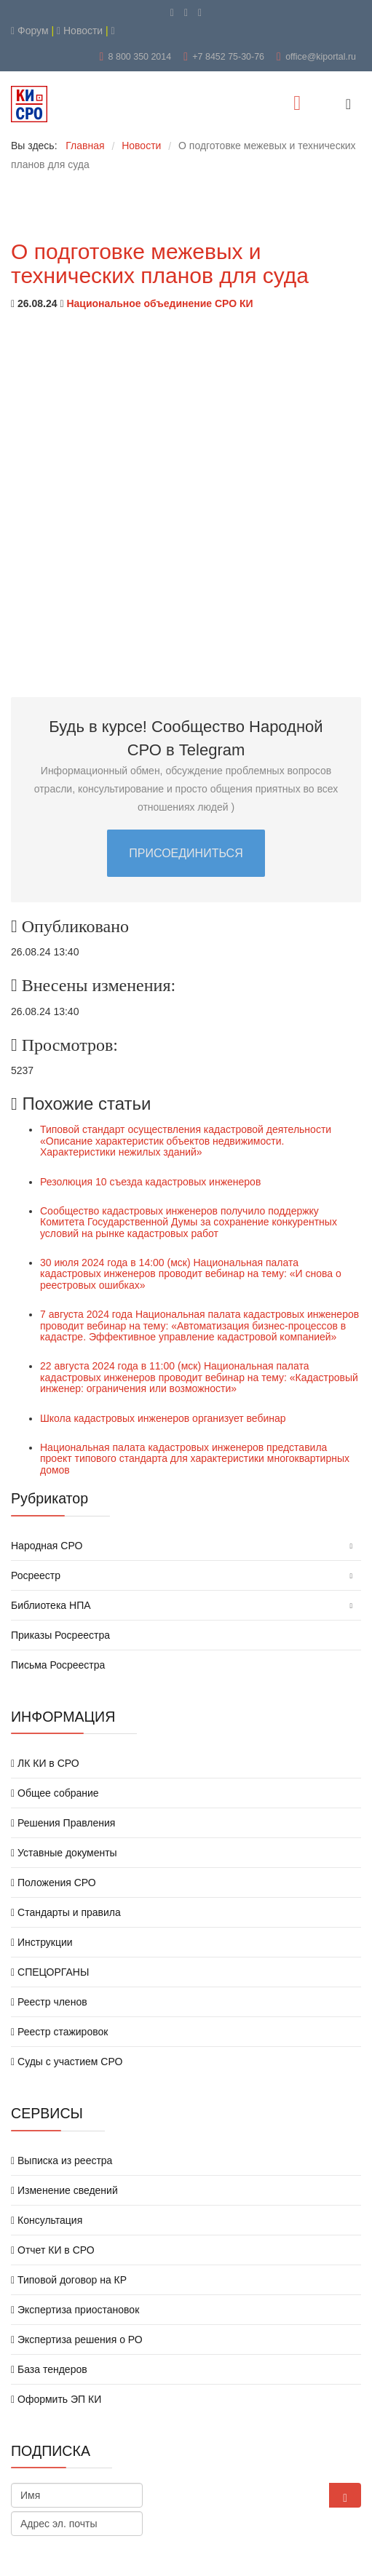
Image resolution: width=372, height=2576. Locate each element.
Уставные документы (64, 1853)
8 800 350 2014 (140, 57)
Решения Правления (63, 1823)
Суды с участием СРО (66, 2061)
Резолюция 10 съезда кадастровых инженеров (150, 1182)
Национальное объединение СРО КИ (159, 303)
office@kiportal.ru (320, 57)
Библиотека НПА (51, 1605)
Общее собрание (55, 1793)
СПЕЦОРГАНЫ (50, 1972)
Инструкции (42, 1942)
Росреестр (35, 1575)
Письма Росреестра (58, 1665)
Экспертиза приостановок (75, 2309)
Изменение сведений (64, 2190)
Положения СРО (53, 1882)
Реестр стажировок (59, 2032)
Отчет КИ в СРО (53, 2250)
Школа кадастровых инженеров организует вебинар (163, 1418)
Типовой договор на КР (69, 2280)
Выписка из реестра (61, 2160)
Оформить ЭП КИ (56, 2399)
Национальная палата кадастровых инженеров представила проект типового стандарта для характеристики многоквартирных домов (194, 1459)
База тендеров (49, 2369)
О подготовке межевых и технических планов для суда (160, 263)
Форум (30, 30)
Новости (80, 30)
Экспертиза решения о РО (77, 2339)
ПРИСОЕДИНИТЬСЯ (185, 853)
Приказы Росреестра (60, 1635)
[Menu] (297, 104)
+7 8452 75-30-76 (228, 57)
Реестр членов (49, 2002)
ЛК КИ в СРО (45, 1763)
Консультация (46, 2220)
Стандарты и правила (66, 1912)
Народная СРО (46, 1545)
